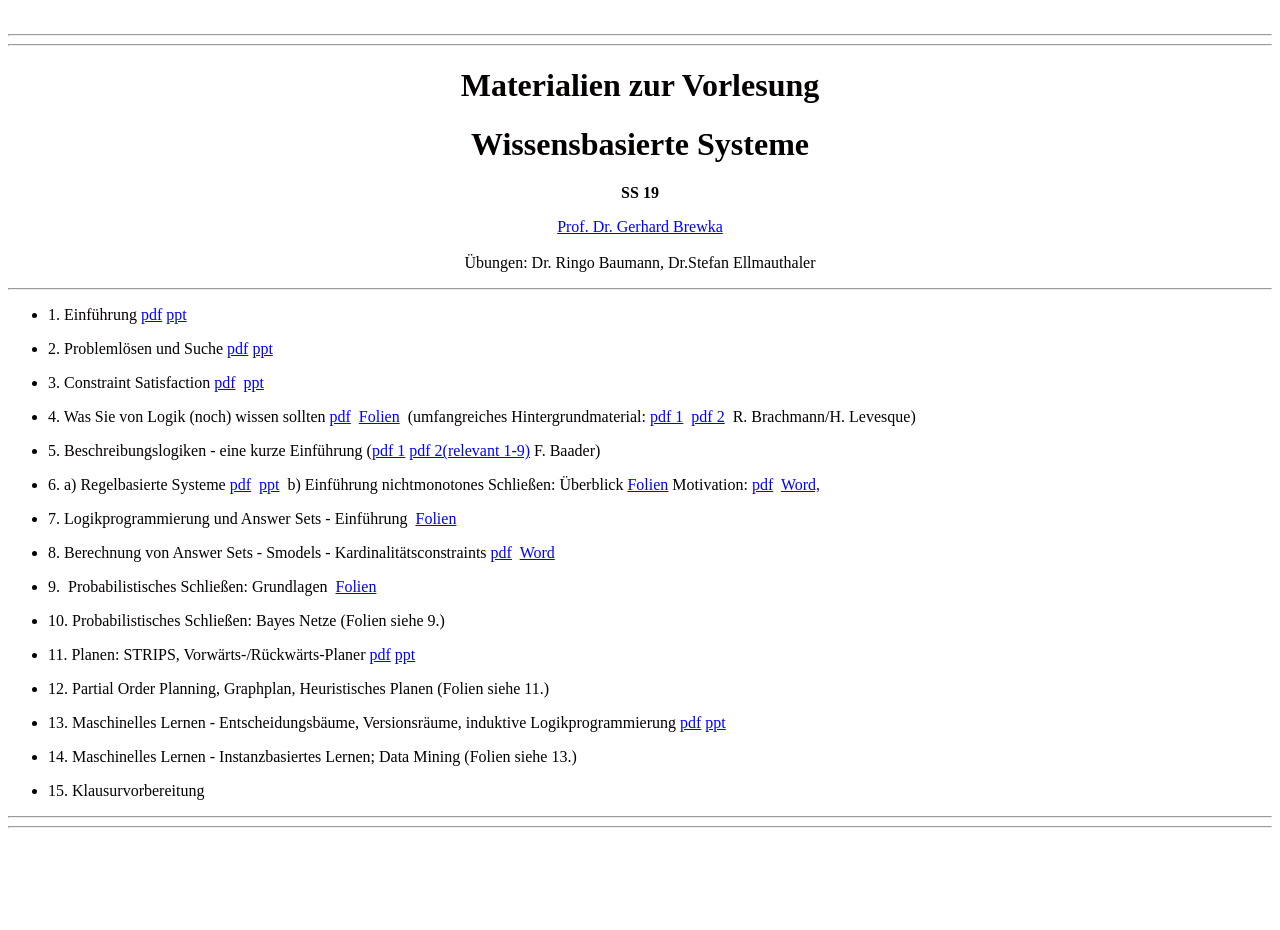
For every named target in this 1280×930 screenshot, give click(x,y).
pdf (151, 314)
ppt (176, 314)
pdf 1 (666, 416)
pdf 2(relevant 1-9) (469, 450)
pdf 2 (707, 416)
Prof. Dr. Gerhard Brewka (640, 226)
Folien (379, 416)
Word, (800, 484)
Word (537, 552)
